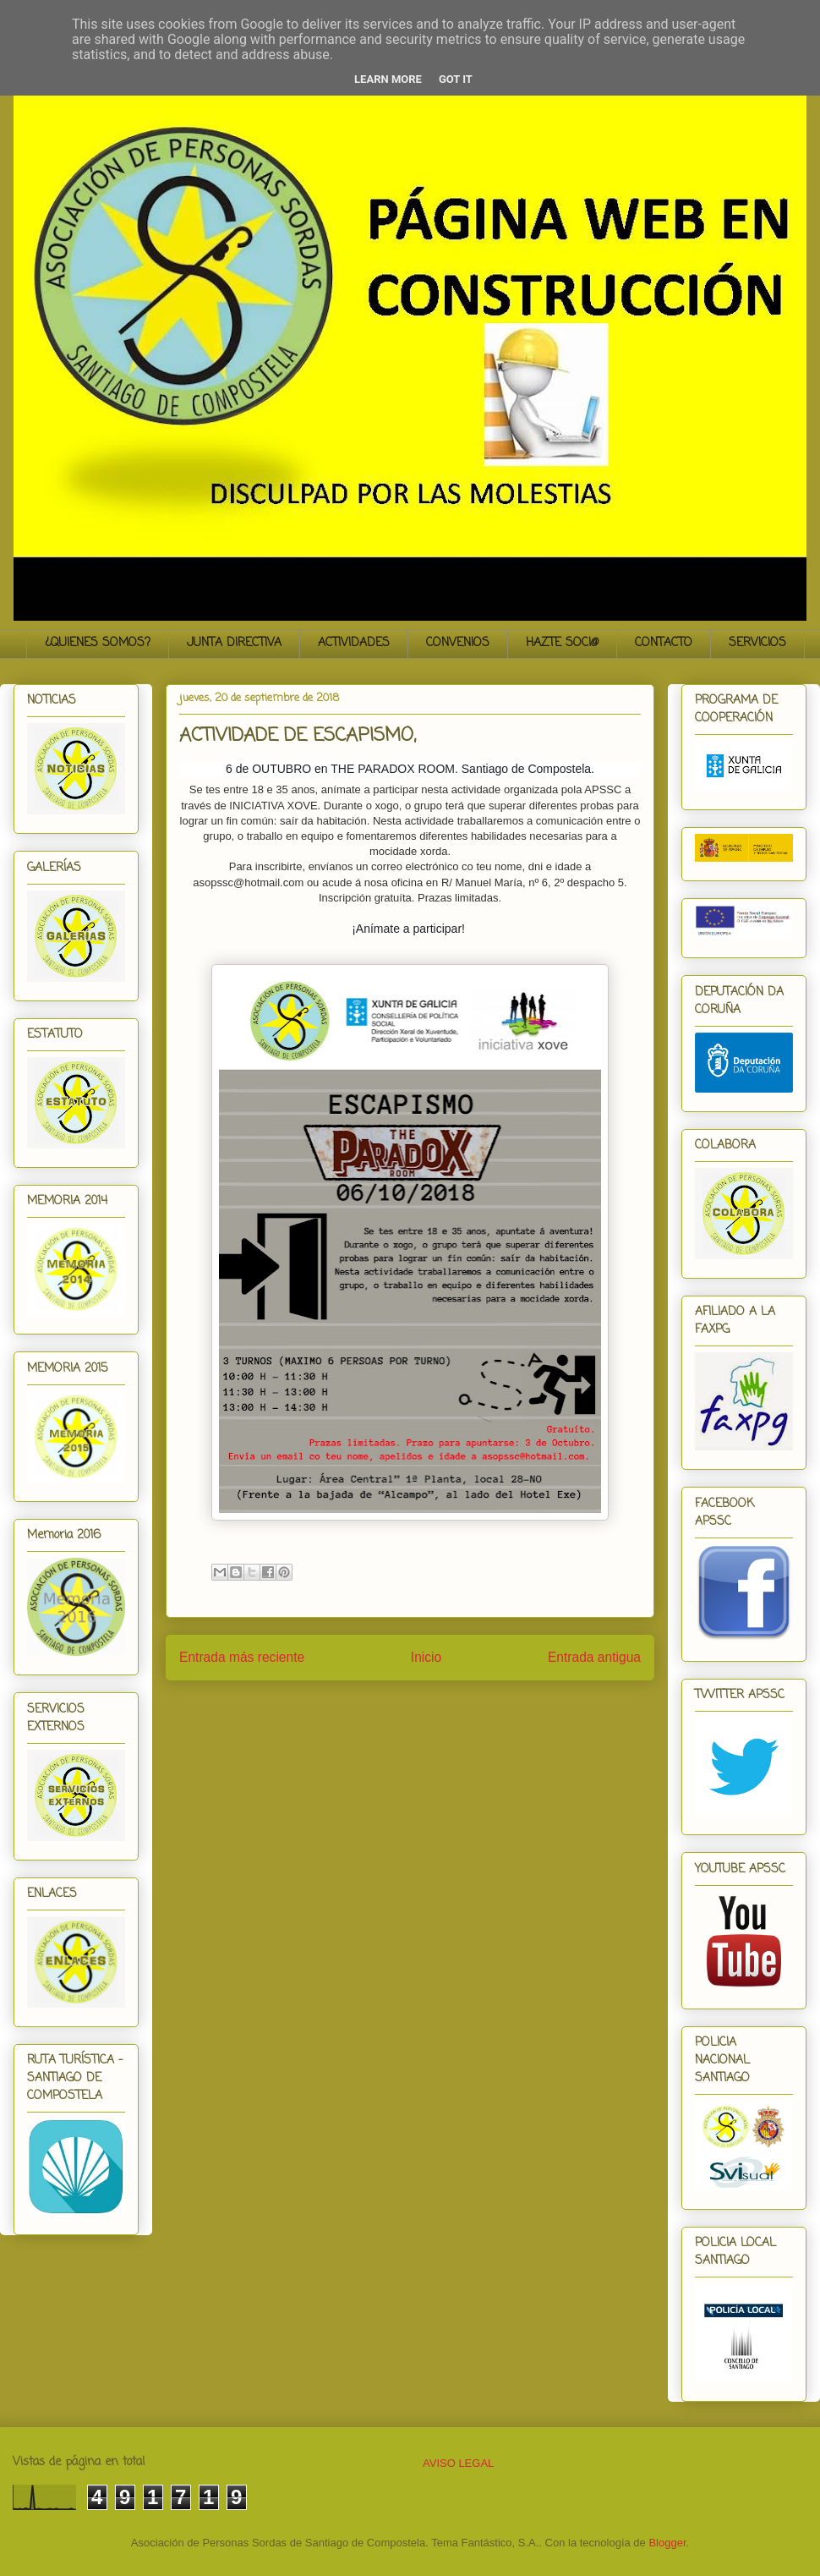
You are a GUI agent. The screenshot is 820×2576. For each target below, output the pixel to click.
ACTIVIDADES (354, 643)
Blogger (667, 2542)
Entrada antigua (594, 1657)
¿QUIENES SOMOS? (97, 643)
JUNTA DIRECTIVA (234, 643)
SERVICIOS (757, 643)
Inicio (426, 1657)
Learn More (388, 79)
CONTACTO (663, 643)
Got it (456, 79)
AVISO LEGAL (458, 2463)
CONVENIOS (457, 643)
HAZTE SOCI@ (562, 643)
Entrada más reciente (241, 1657)
